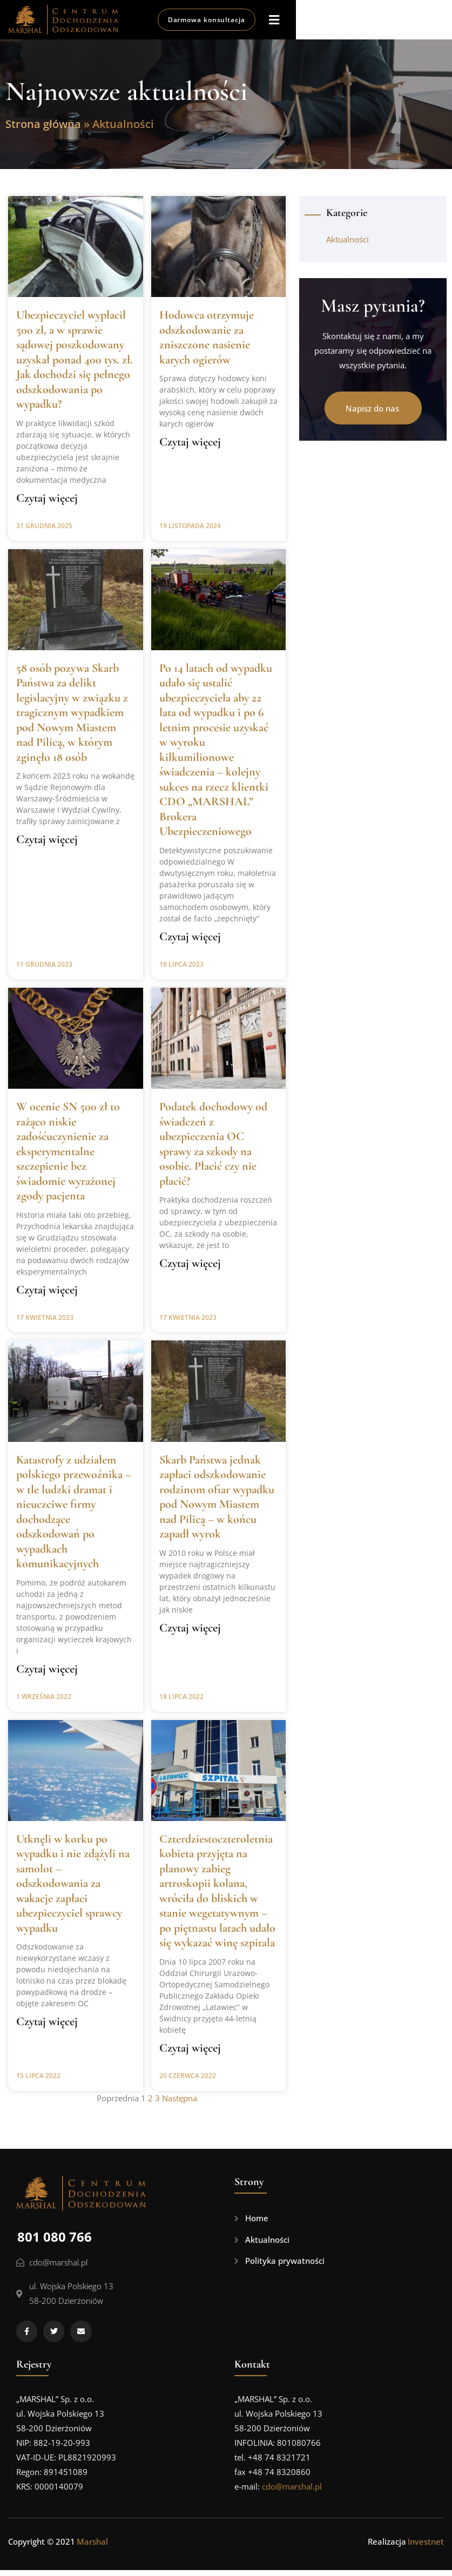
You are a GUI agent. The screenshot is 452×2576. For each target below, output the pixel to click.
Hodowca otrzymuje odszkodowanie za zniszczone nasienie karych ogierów (206, 343)
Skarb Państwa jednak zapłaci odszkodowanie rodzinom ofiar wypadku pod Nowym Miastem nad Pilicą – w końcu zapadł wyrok (216, 1503)
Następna (179, 2104)
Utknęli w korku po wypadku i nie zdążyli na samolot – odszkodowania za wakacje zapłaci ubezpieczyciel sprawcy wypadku (73, 1889)
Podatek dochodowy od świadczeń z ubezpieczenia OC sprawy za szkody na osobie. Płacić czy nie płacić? (213, 1149)
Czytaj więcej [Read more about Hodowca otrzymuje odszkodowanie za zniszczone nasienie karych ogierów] (190, 448)
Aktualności (347, 245)
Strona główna (43, 130)
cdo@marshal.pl (292, 2492)
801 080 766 (54, 2242)
